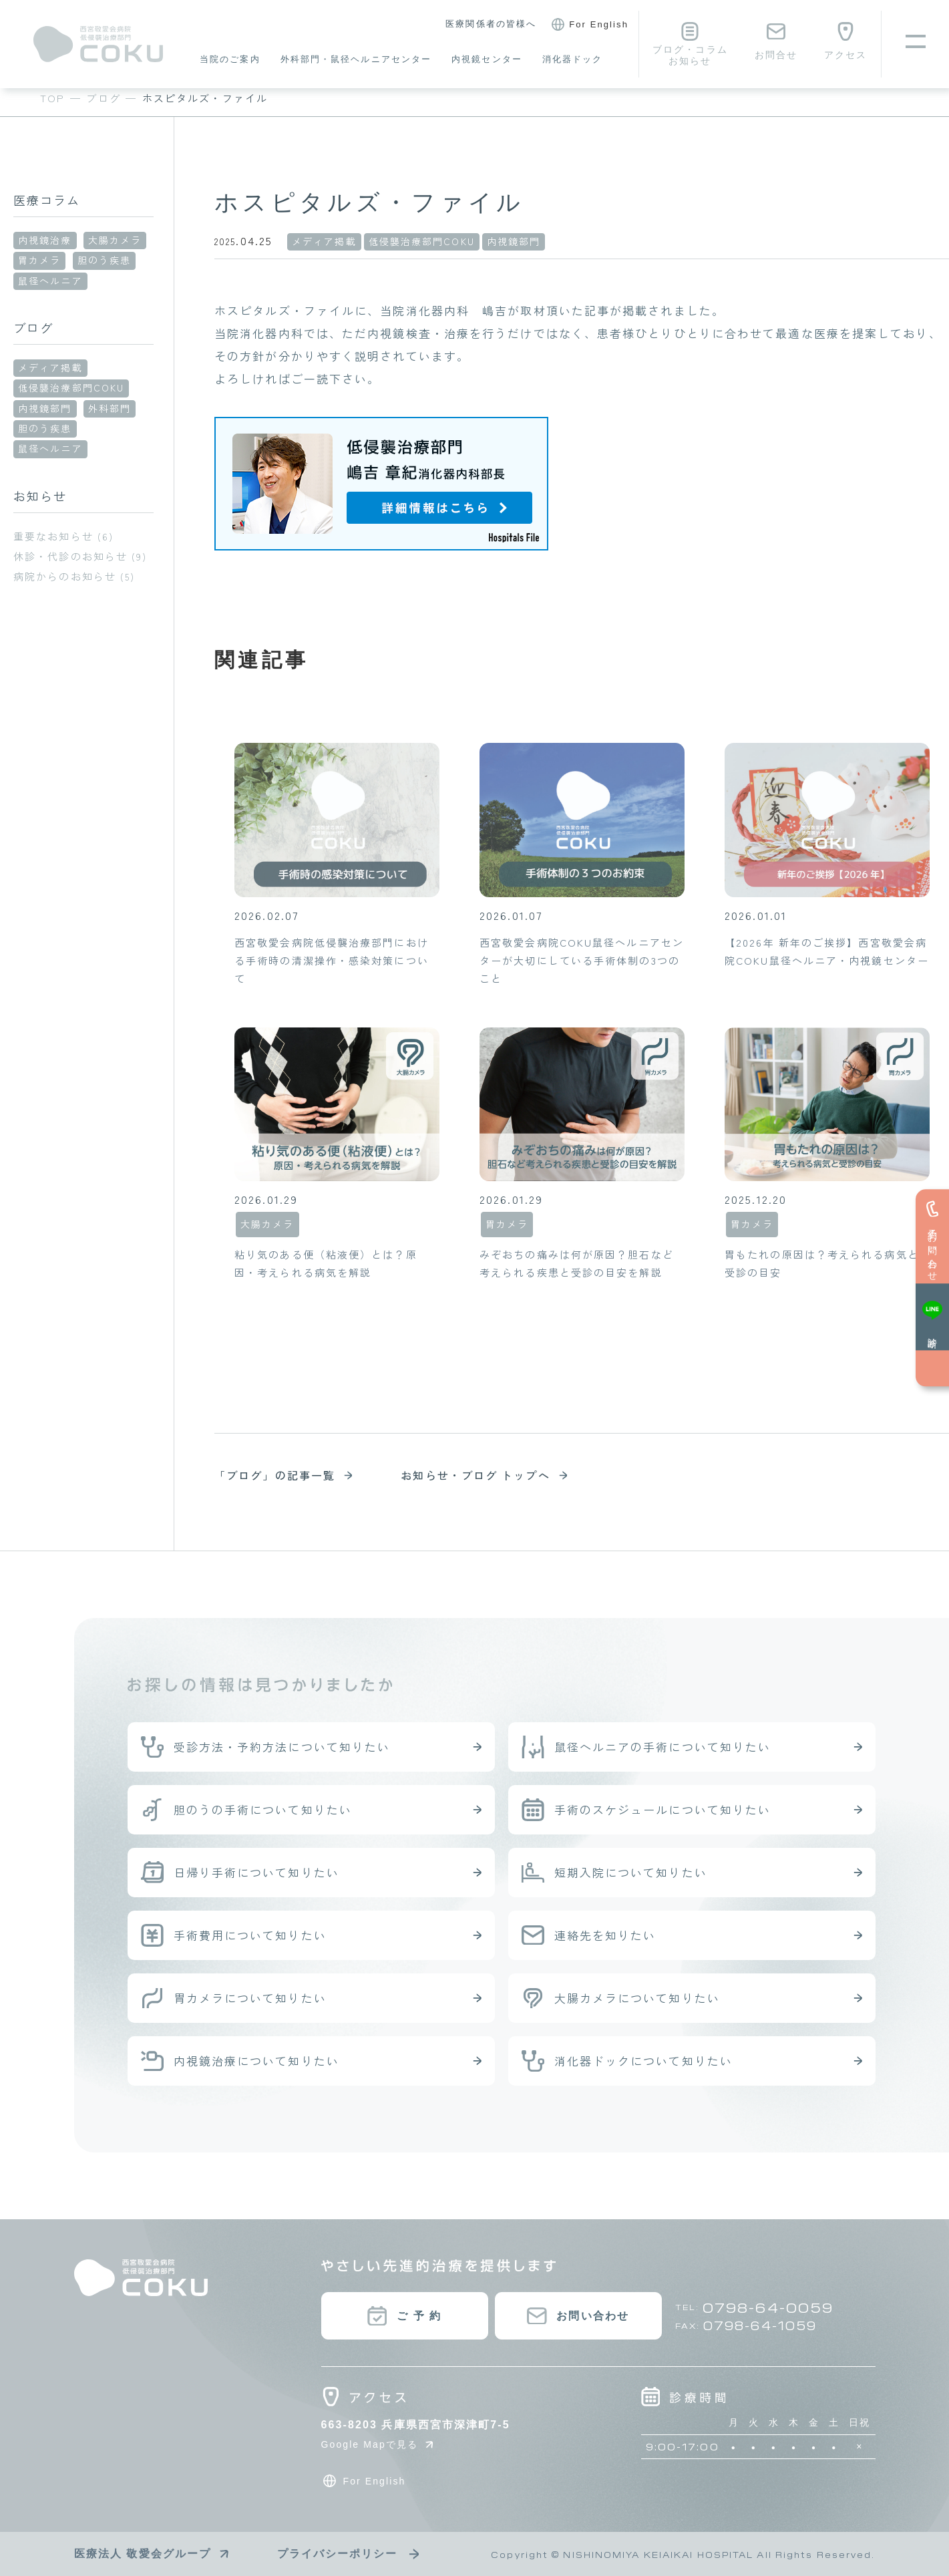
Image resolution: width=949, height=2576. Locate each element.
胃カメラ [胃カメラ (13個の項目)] (39, 260)
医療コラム (47, 199)
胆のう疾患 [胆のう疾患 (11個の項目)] (45, 428)
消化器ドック (572, 59)
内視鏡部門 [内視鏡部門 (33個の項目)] (45, 408)
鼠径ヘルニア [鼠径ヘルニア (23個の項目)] (50, 280)
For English (587, 24)
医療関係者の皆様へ (490, 24)
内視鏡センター (486, 59)
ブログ (103, 98)
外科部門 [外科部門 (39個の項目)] (109, 408)
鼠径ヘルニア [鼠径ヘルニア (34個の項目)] (50, 448)
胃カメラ (507, 1224)
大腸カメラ (267, 1224)
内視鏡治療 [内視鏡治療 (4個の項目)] (45, 240)
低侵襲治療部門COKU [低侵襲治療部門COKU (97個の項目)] (71, 387)
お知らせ (40, 495)
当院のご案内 (230, 59)
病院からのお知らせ (64, 576)
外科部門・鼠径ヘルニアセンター (356, 59)
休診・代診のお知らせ (70, 556)
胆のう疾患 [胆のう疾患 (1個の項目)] (104, 260)
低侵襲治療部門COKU (422, 241)
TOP (52, 98)
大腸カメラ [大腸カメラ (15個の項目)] (115, 240)
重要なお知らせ (53, 536)
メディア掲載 (324, 241)
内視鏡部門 (514, 241)
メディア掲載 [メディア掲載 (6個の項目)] (50, 367)
